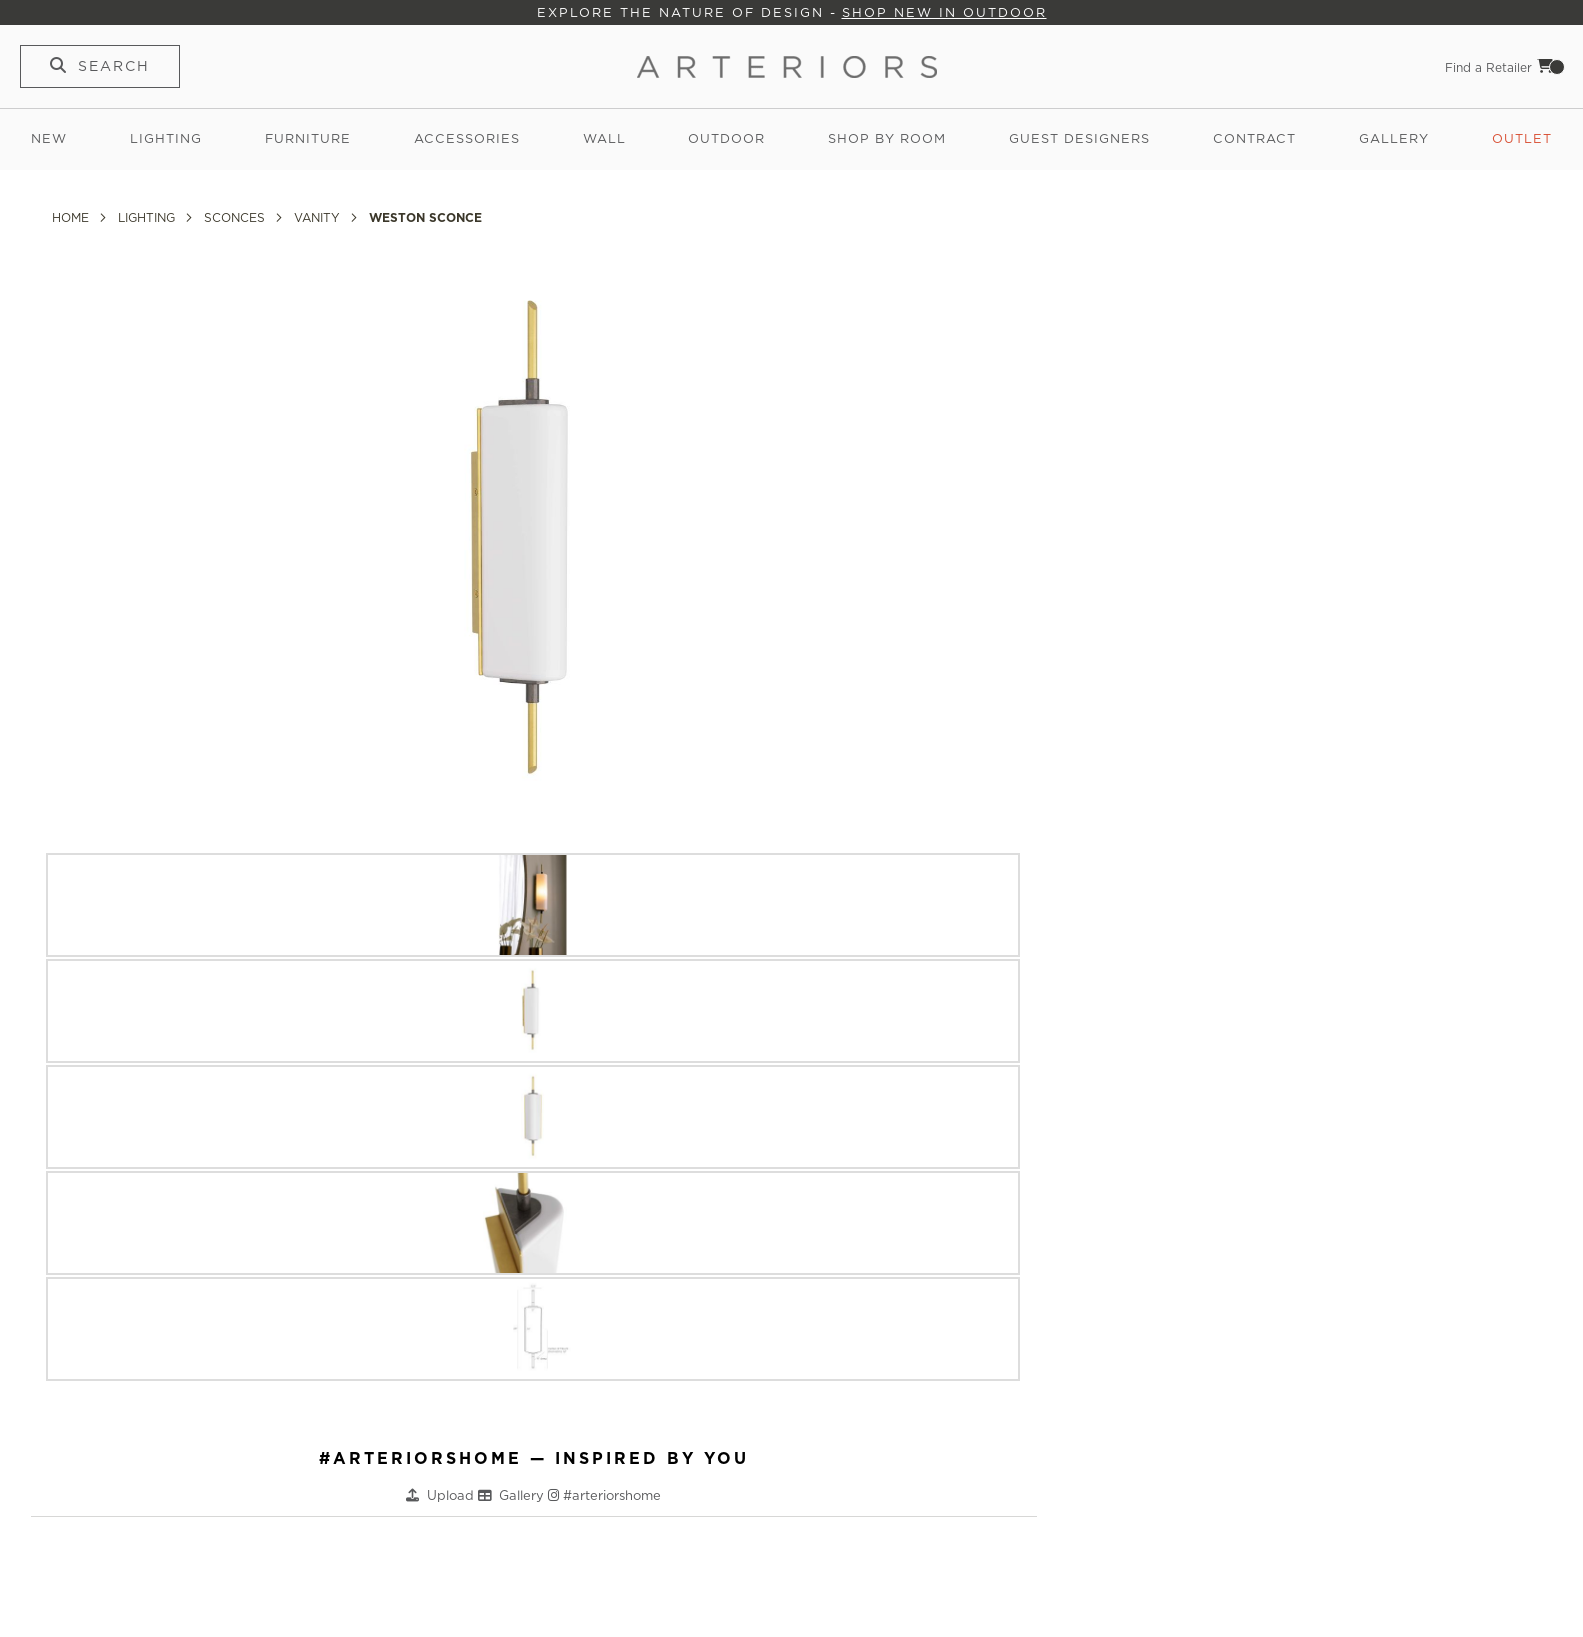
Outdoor (726, 138)
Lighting (166, 138)
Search (114, 66)
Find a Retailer (1488, 67)
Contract (1254, 138)
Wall (604, 138)
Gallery (1394, 138)
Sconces (236, 217)
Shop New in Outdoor (944, 12)
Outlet (1522, 138)
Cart (1551, 66)
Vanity (319, 217)
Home (72, 217)
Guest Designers (1079, 138)
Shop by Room (887, 138)
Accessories (467, 138)
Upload (452, 1495)
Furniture (308, 138)
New (49, 138)
